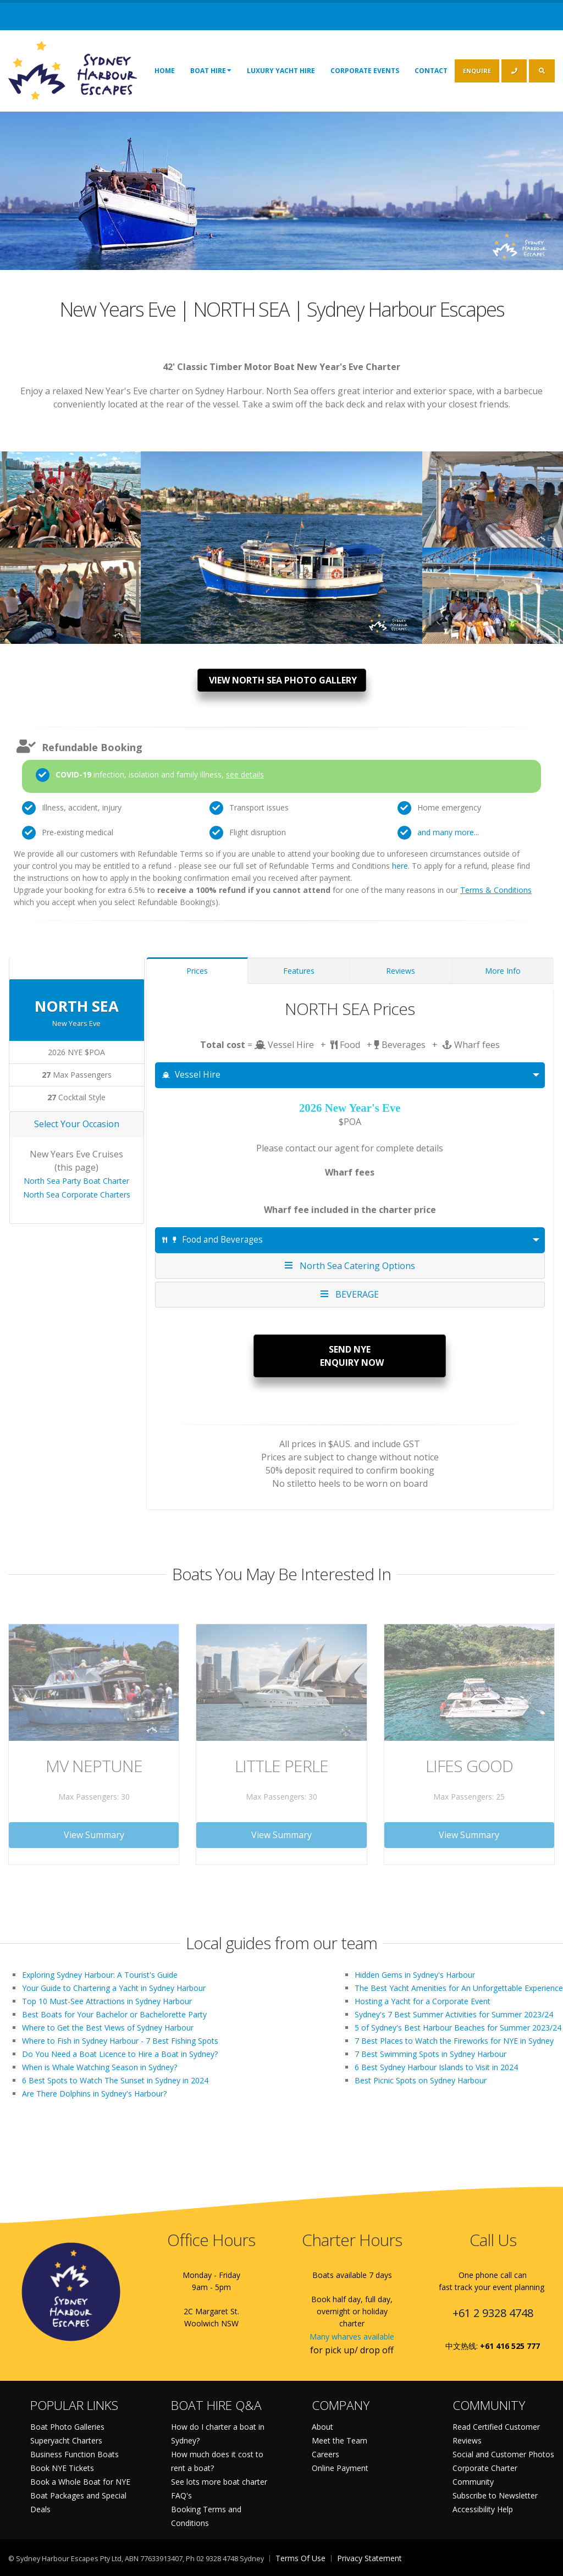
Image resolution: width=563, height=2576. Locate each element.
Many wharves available (352, 2336)
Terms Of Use (300, 2558)
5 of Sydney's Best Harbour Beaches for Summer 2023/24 (458, 2027)
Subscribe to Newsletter (495, 2495)
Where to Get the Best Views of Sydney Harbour (108, 2027)
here (400, 865)
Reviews (400, 971)
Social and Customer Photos (503, 2454)
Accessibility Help (482, 2509)
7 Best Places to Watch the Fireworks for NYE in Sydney (454, 2041)
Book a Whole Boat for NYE (80, 2481)
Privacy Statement (369, 2558)
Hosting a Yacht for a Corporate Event (422, 2001)
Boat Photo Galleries (67, 2426)
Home (164, 70)
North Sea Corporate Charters (76, 1194)
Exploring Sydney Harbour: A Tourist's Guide (100, 1975)
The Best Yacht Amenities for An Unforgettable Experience (459, 1988)
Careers (325, 2454)
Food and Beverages (212, 1239)
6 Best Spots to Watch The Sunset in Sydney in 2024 (115, 2080)
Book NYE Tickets (62, 2468)
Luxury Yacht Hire (281, 70)
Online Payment (340, 2468)
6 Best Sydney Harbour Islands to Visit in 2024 (436, 2067)
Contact (431, 70)
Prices (197, 971)
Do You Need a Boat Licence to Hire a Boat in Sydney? (120, 2054)
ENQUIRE (477, 71)
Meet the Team (339, 2440)
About (322, 2426)
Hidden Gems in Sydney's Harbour (415, 1975)
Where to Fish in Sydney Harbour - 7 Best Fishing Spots (120, 2041)
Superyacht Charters (66, 2440)
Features (298, 971)
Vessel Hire (191, 1074)
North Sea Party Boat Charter (76, 1181)
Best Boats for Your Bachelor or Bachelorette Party (114, 2014)
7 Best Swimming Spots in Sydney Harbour (430, 2054)
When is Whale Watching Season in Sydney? (99, 2067)
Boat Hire (210, 70)
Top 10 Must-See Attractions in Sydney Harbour (107, 2001)
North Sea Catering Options (350, 1265)
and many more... (448, 832)
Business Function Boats (74, 2454)
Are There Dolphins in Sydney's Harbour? (94, 2093)
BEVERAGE (350, 1294)
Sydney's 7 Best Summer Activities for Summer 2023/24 (454, 2014)
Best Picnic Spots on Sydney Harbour (421, 2080)
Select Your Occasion (76, 1124)
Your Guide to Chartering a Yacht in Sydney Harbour (114, 1988)
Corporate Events (364, 70)
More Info (503, 971)
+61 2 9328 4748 (492, 2312)
